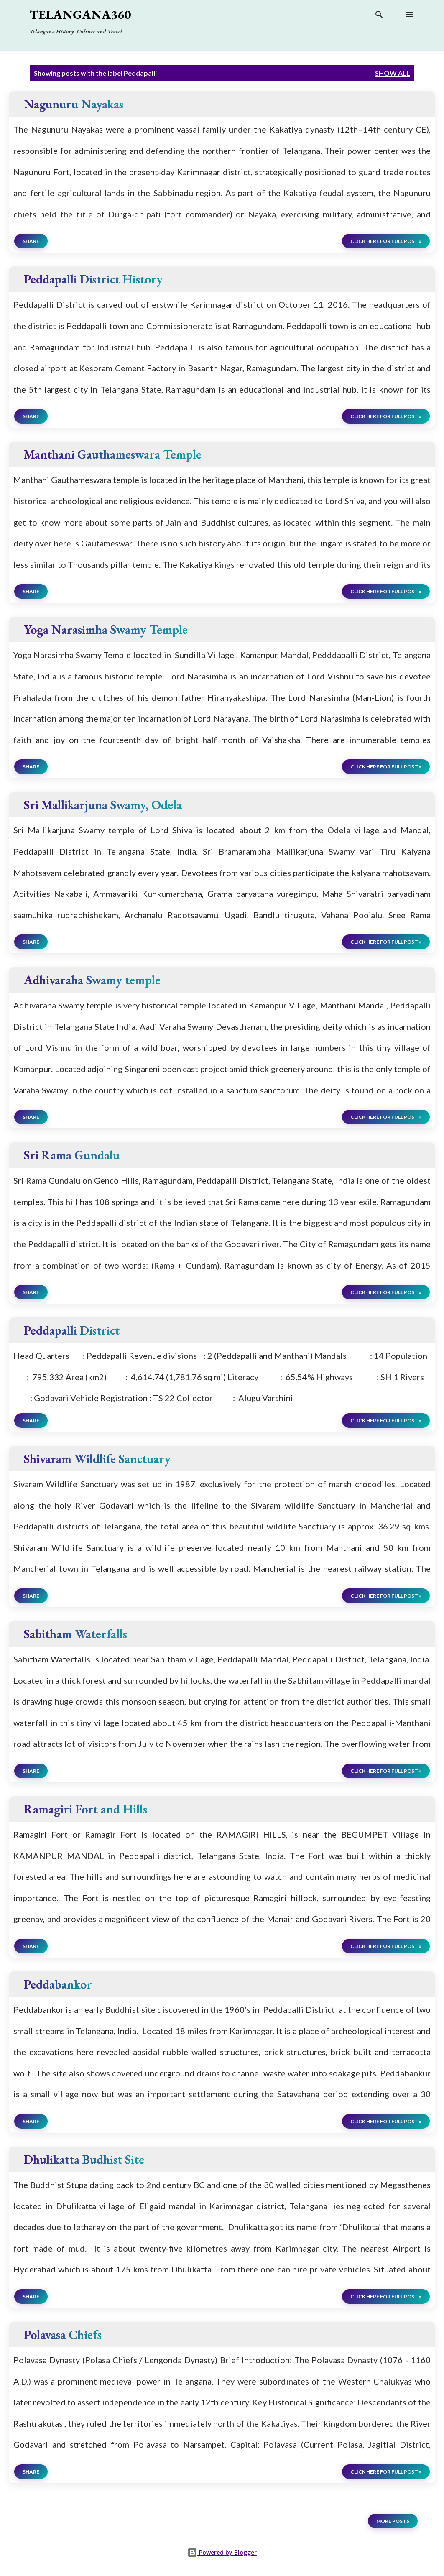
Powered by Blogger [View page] (222, 2552)
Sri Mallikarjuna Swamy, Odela (103, 805)
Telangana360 (80, 14)
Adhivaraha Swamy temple (92, 980)
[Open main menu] (409, 14)
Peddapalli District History (93, 279)
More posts (392, 2521)
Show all (392, 73)
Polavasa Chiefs (63, 2334)
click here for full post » (385, 241)
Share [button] (31, 241)
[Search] (379, 16)
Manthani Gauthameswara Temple (113, 454)
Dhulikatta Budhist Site (84, 2159)
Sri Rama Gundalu (72, 1155)
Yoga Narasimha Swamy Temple (106, 629)
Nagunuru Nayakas (73, 104)
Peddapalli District (72, 1330)
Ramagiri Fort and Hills (85, 1809)
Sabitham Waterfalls (75, 1634)
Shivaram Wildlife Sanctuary (97, 1458)
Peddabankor (58, 1984)
